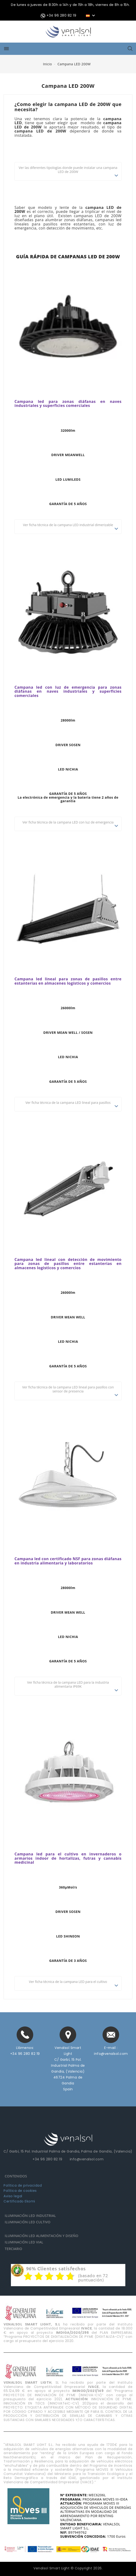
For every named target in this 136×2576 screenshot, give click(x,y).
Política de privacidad (23, 2185)
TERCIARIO (13, 2248)
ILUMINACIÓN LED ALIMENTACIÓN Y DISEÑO (41, 2235)
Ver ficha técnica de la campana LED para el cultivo (68, 1981)
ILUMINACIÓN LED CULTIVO (28, 2222)
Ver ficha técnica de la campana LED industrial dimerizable (68, 525)
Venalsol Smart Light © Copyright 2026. (68, 2568)
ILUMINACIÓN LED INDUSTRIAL (30, 2215)
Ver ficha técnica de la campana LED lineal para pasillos (68, 1102)
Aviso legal (13, 2196)
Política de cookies (20, 2190)
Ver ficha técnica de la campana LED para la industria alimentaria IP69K (68, 1684)
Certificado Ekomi (19, 2201)
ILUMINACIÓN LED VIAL (24, 2242)
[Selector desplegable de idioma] (91, 15)
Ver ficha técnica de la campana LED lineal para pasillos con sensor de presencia (68, 1389)
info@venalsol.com (111, 2053)
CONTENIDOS (16, 2176)
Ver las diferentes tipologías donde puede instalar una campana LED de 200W (68, 169)
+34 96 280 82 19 (25, 2053)
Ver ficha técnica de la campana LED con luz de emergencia (67, 822)
